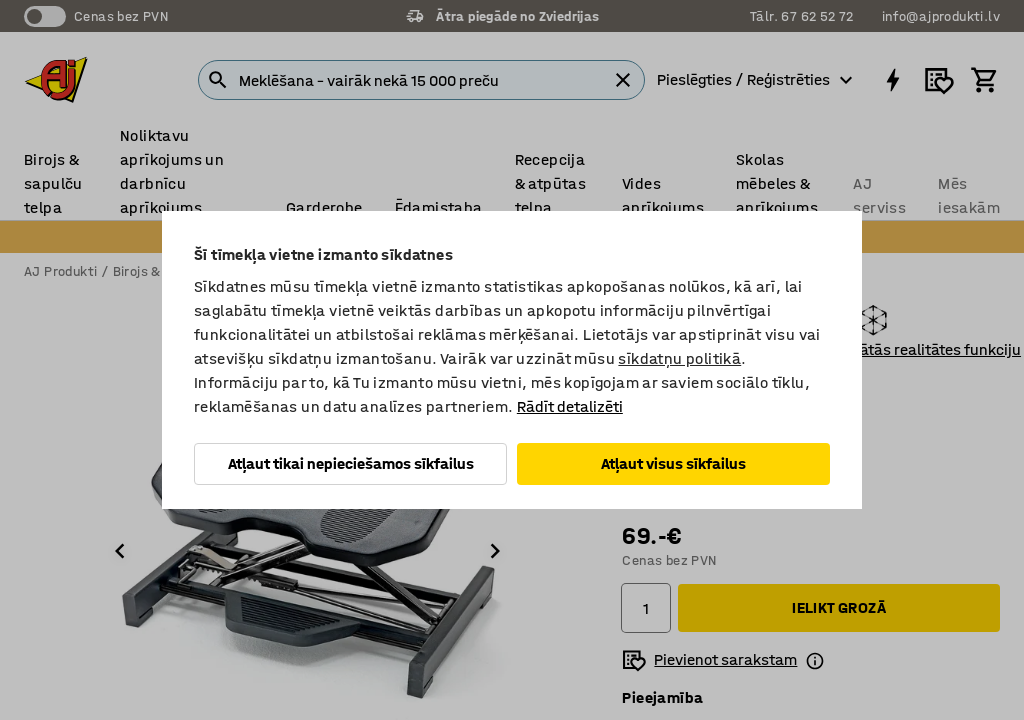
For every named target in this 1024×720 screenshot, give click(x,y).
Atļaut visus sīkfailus (673, 463)
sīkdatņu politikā (679, 358)
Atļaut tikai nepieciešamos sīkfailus (351, 463)
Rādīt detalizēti (570, 406)
